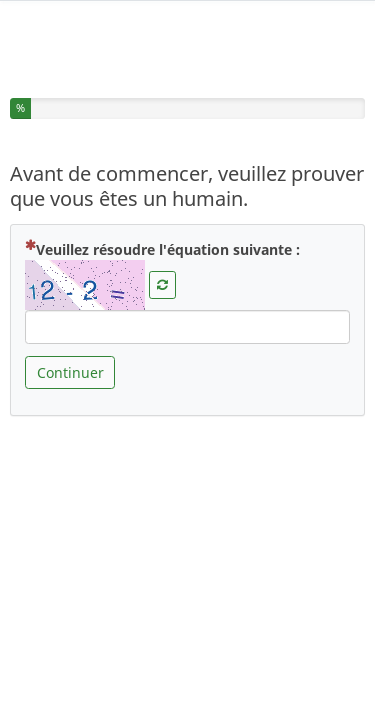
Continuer (70, 366)
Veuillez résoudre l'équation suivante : (162, 243)
